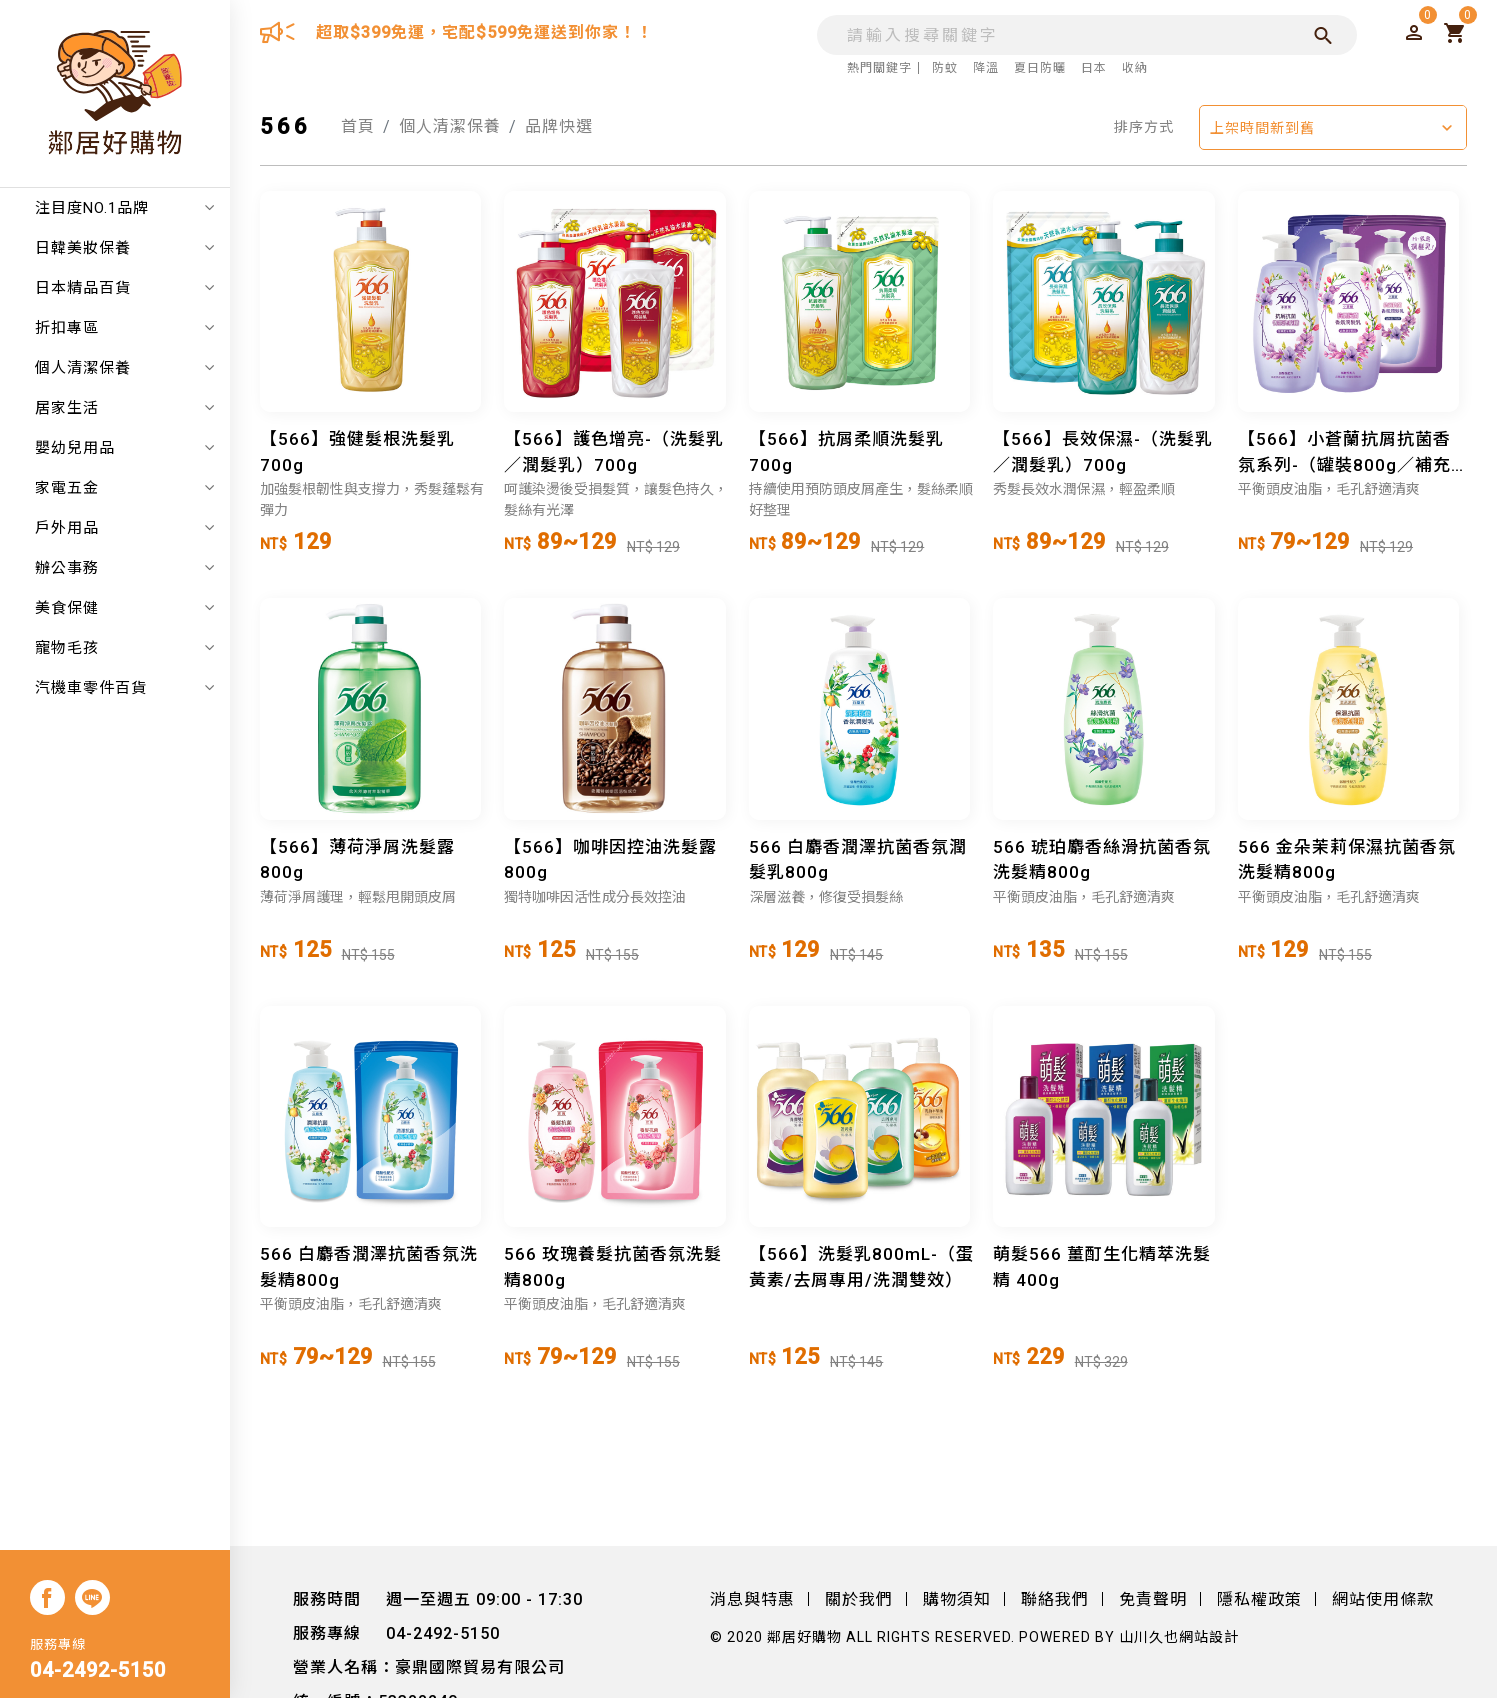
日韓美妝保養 (125, 248)
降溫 (986, 68)
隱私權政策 (1259, 1599)
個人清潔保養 (125, 368)
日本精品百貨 (125, 288)
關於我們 (859, 1599)
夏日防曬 (1040, 68)
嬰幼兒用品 (125, 448)
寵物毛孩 (125, 648)
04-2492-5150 (98, 1670)
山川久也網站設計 (1179, 1637)
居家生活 (125, 408)
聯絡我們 (1055, 1599)
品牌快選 (559, 126)
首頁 (358, 126)
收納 (1135, 68)
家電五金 (125, 488)
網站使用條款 (1383, 1599)
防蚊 (945, 68)
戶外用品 (125, 528)
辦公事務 (125, 568)
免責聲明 (1153, 1599)
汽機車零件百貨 (125, 688)
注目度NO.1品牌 (125, 208)
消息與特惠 (752, 1599)
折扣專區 (125, 328)
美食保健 (125, 608)
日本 (1094, 68)
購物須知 (957, 1599)
